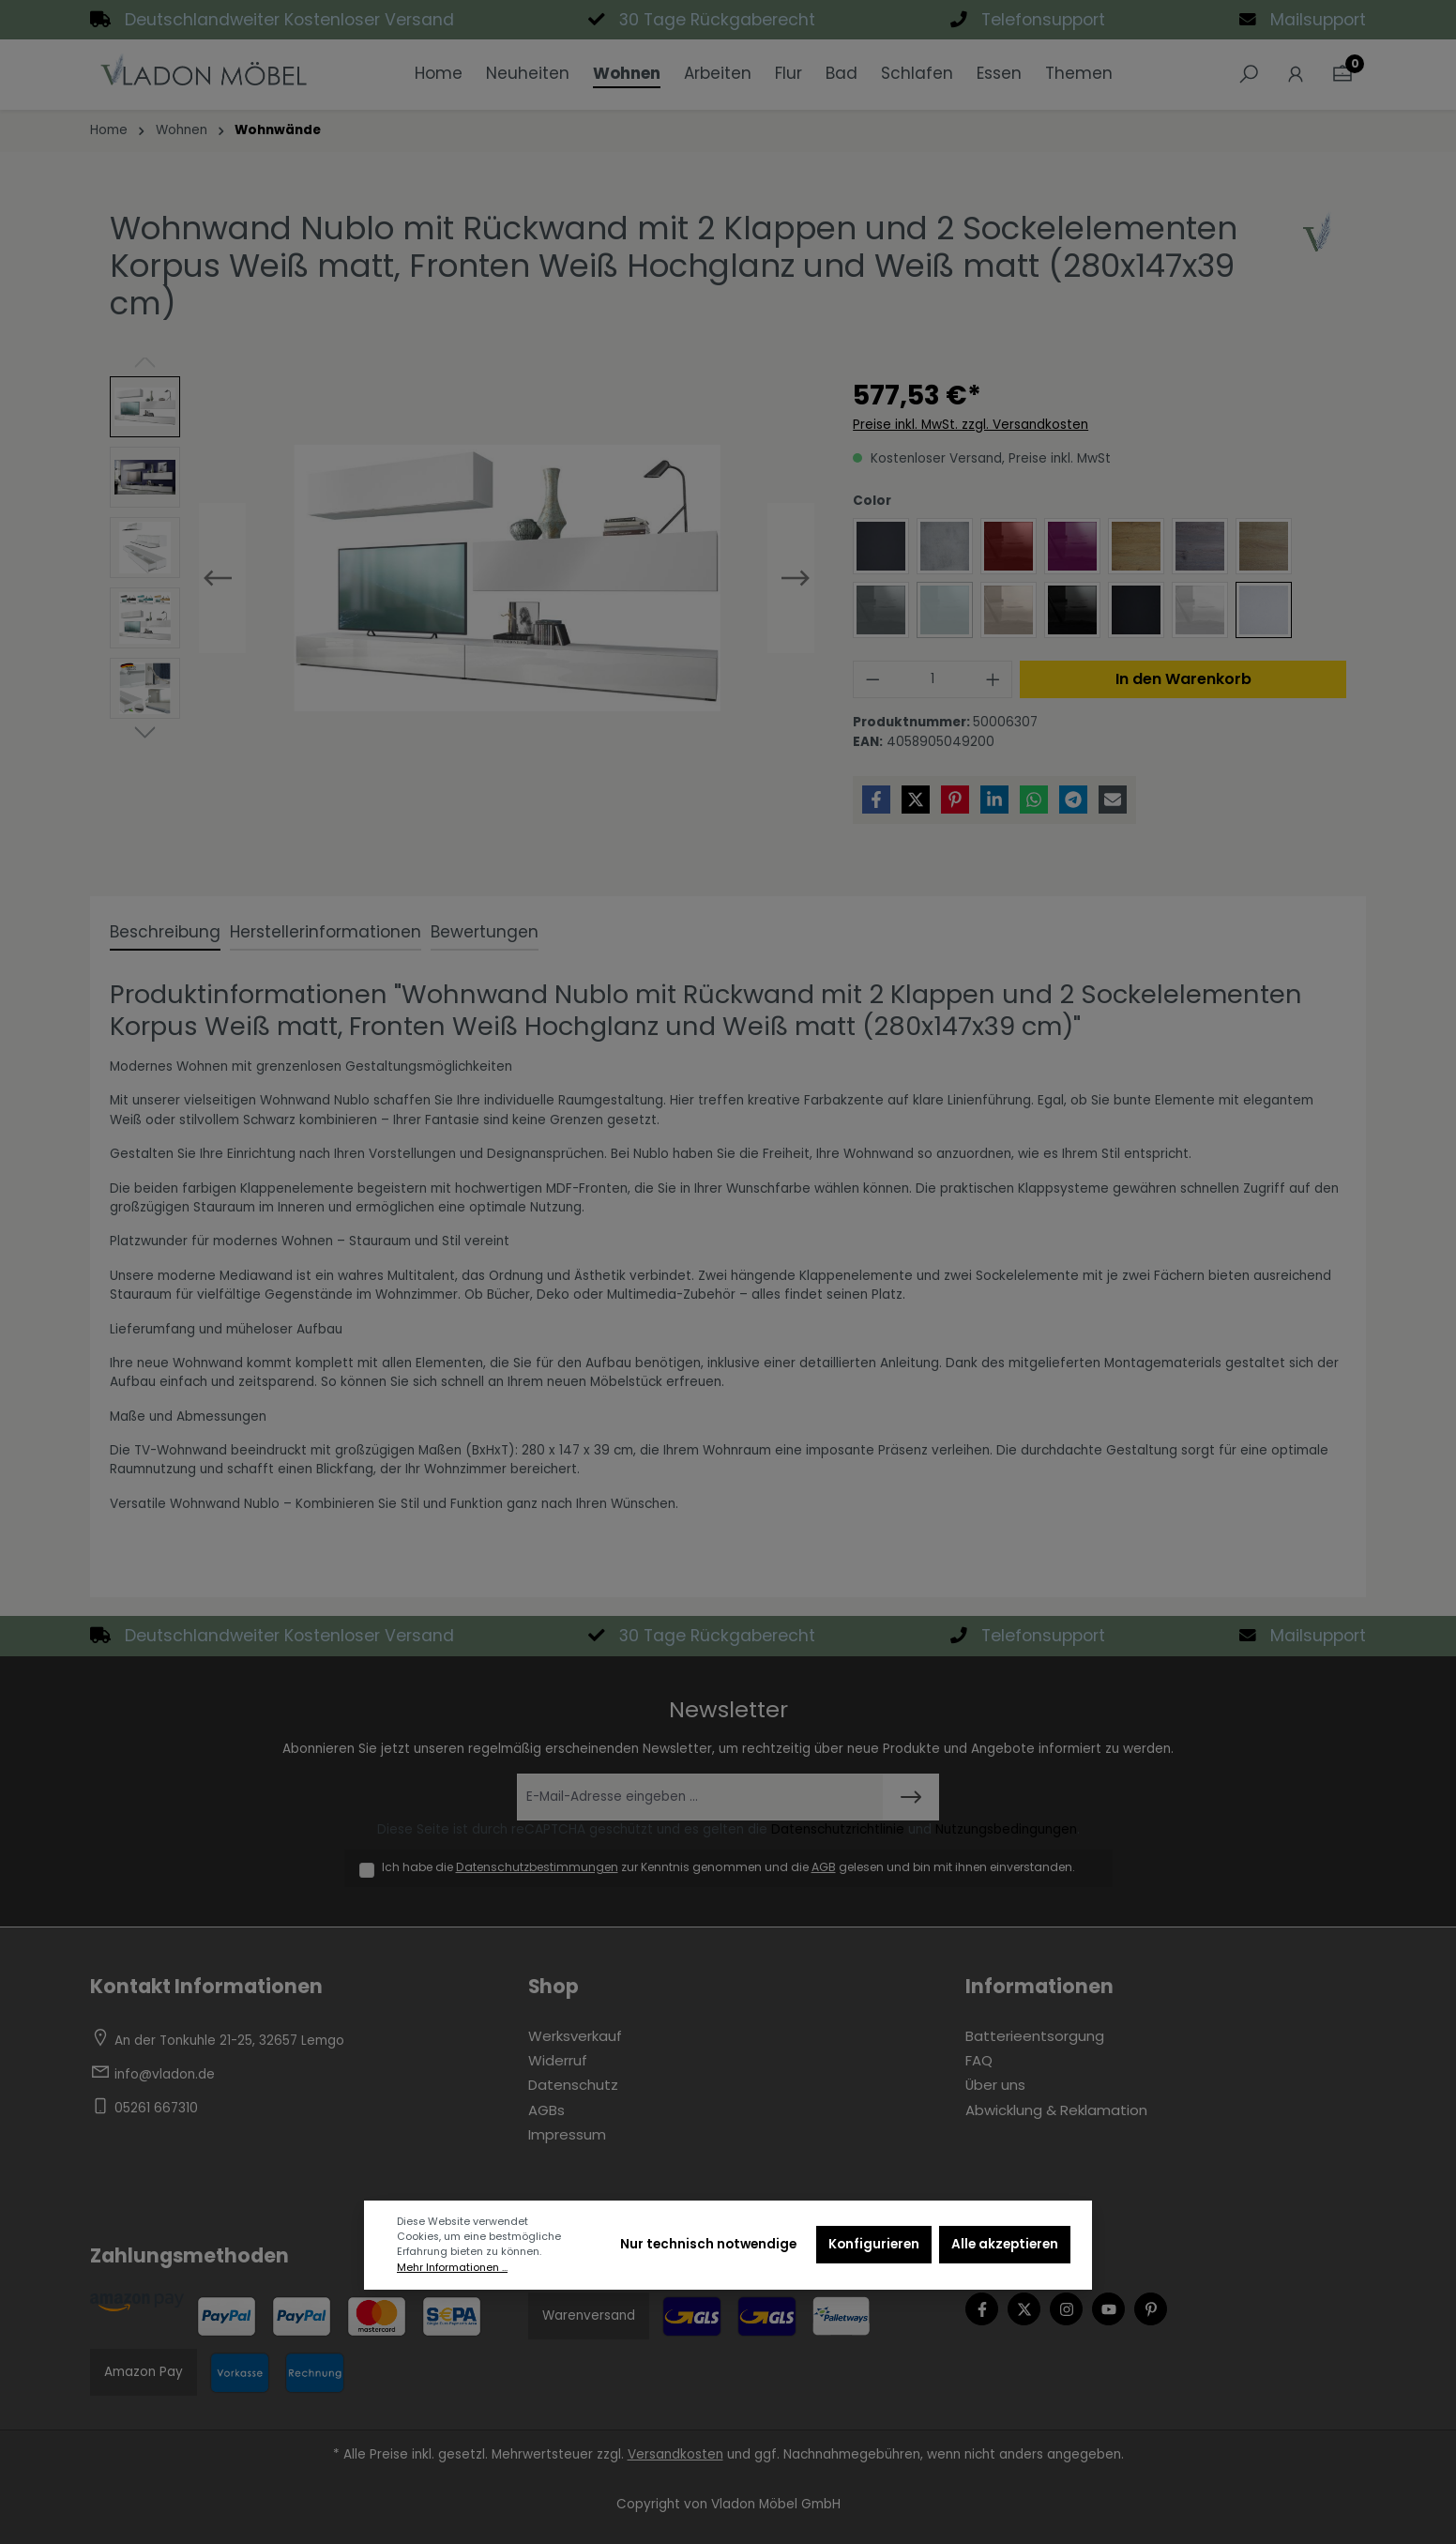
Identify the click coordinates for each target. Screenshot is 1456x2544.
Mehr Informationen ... (452, 2268)
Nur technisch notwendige (708, 2244)
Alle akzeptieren (1004, 2244)
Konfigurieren (873, 2244)
